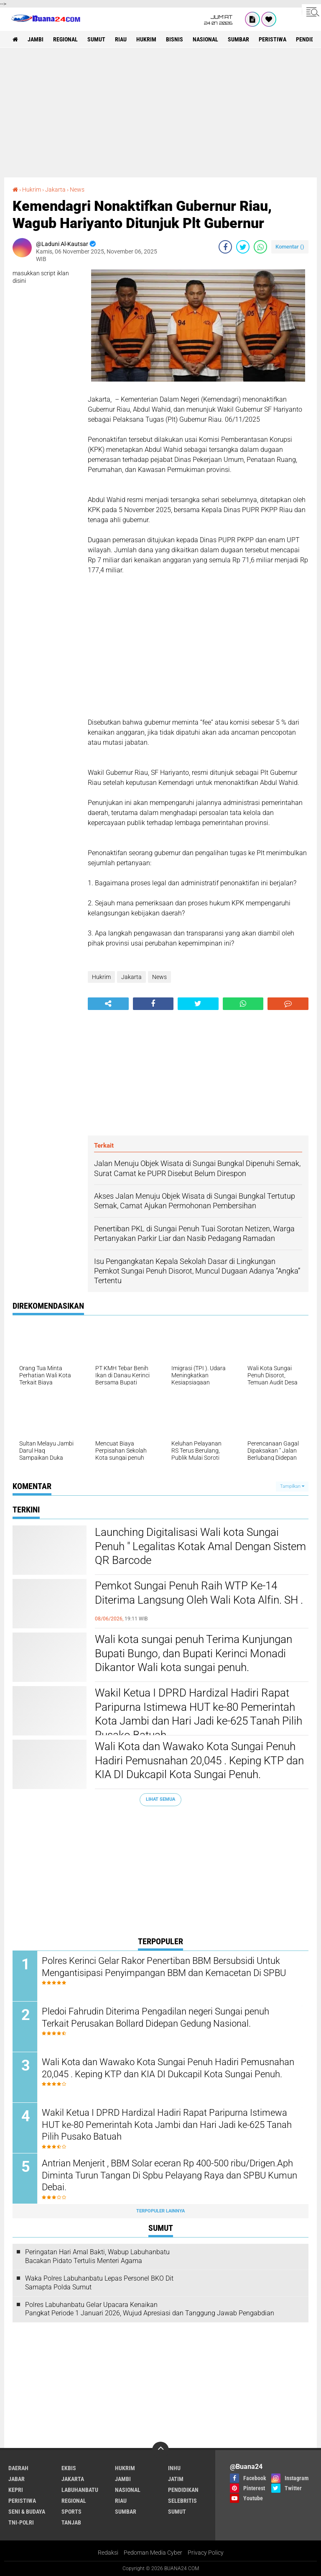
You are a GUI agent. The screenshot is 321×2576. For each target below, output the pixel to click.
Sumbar (238, 39)
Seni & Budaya (26, 2511)
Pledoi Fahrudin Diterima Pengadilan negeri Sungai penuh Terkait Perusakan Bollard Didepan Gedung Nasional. (155, 2017)
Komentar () (289, 247)
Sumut (96, 39)
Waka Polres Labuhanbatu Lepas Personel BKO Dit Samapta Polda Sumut (99, 2282)
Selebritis (182, 2500)
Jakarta (55, 189)
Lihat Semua (160, 1799)
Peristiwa (272, 39)
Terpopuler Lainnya (160, 2211)
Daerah (18, 2468)
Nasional (205, 39)
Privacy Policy (206, 2552)
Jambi (35, 39)
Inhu (174, 2468)
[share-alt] (108, 1003)
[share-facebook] (225, 247)
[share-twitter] (243, 247)
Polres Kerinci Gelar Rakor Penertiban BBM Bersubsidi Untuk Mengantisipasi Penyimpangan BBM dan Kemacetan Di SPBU (164, 1967)
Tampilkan (292, 1486)
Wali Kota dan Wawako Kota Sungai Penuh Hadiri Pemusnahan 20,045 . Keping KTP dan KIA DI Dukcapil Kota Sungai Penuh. (199, 1760)
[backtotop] (160, 2450)
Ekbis (68, 2468)
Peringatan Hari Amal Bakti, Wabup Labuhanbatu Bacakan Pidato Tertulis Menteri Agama (97, 2256)
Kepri (15, 2489)
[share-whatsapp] (260, 247)
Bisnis (174, 39)
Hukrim (146, 39)
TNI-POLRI (21, 2522)
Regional (65, 39)
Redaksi (108, 2552)
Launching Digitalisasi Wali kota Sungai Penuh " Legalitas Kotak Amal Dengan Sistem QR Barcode (200, 1546)
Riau (121, 39)
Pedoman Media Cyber (153, 2552)
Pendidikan (183, 2489)
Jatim (175, 2479)
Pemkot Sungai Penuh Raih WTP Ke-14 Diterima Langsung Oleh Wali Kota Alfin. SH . (199, 1592)
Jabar (16, 2479)
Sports (71, 2511)
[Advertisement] (160, 112)
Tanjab (71, 2522)
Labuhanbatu (79, 2489)
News (77, 189)
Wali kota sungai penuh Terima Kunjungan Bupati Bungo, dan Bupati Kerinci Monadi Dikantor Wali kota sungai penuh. (193, 1653)
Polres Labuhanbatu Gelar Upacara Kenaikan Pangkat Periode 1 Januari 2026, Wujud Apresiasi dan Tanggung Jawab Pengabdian (149, 2309)
